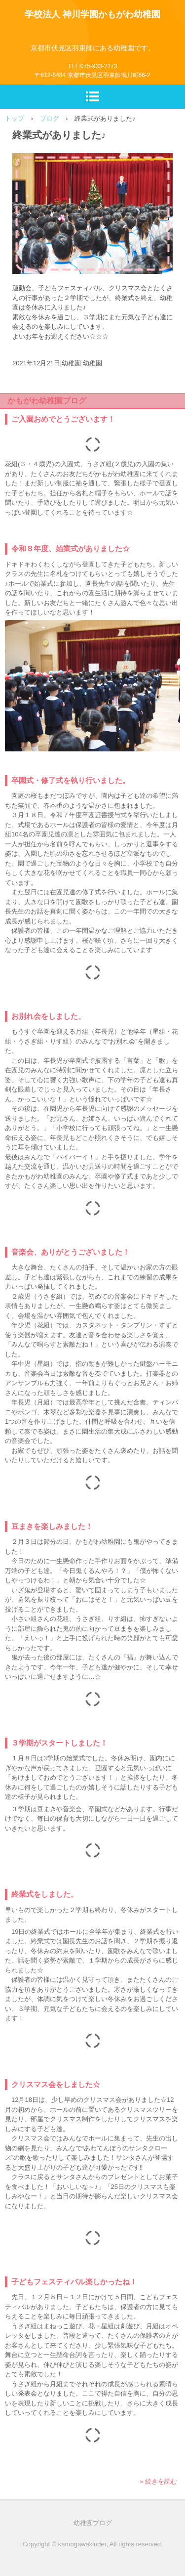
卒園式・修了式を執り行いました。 (70, 780)
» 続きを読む (158, 2481)
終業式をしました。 (44, 1894)
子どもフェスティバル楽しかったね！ (74, 2281)
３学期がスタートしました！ (59, 1743)
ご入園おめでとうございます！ (63, 419)
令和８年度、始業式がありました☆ (70, 548)
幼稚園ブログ (93, 2523)
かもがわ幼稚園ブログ (46, 400)
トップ (14, 118)
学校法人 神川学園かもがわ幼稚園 (92, 14)
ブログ (49, 118)
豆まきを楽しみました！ (52, 1526)
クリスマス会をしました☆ (55, 2084)
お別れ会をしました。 (48, 1016)
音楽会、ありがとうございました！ (70, 1252)
